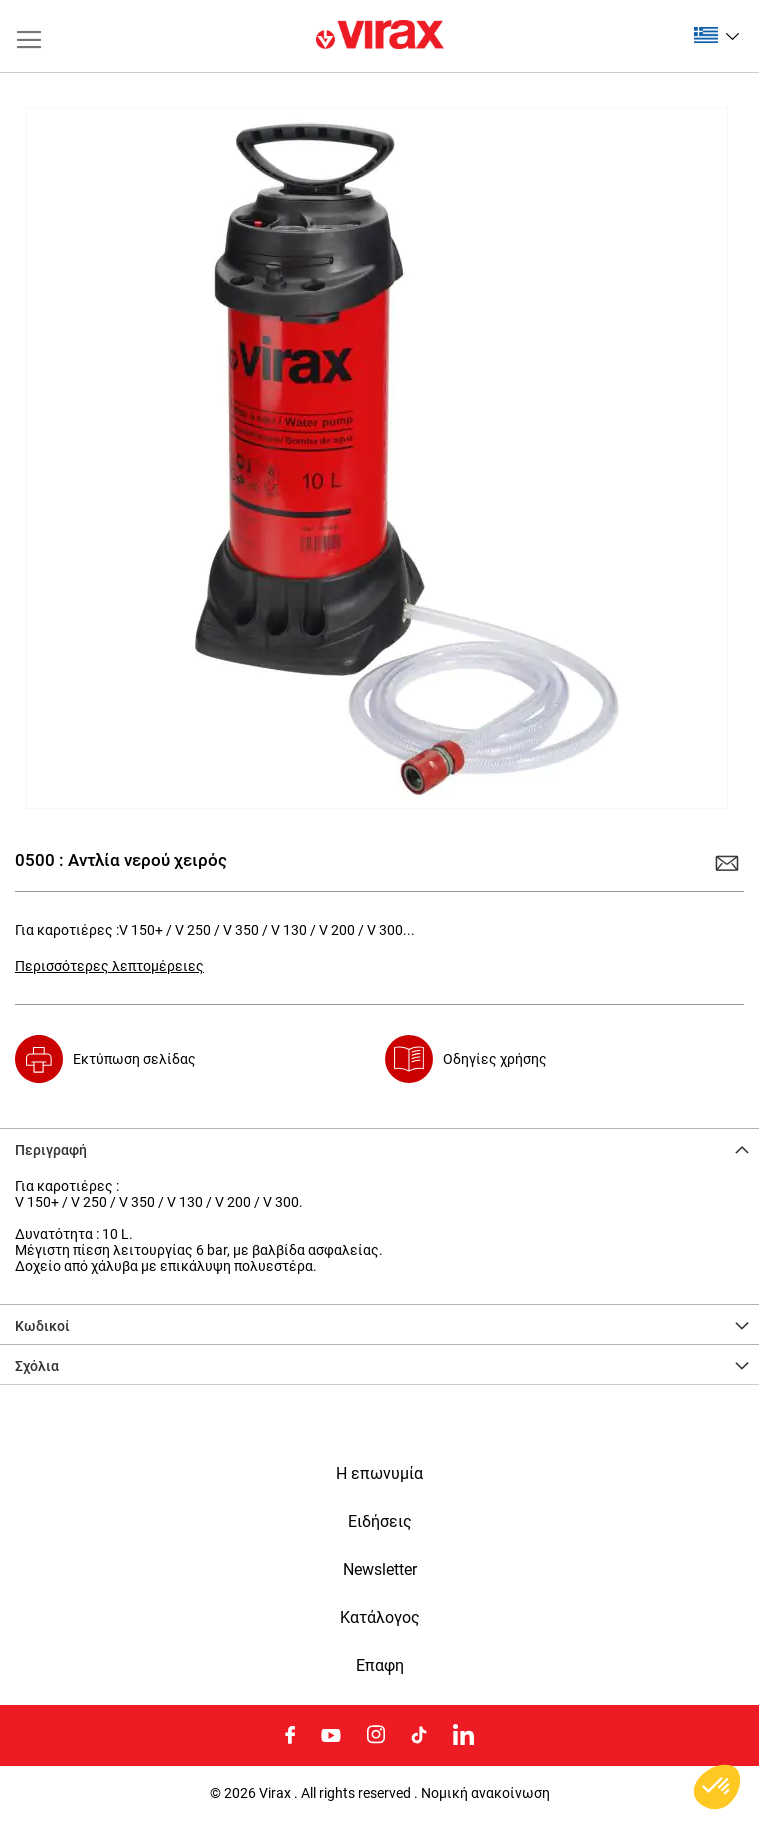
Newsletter (380, 1570)
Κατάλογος (380, 1618)
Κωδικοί (42, 1326)
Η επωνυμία (379, 1474)
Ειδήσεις (380, 1522)
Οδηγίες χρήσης (495, 1059)
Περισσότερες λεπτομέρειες (109, 966)
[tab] (379, 1148)
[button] (716, 35)
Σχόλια (37, 1366)
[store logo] (380, 36)
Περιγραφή (51, 1150)
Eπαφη (380, 1666)
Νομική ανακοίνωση (485, 1793)
